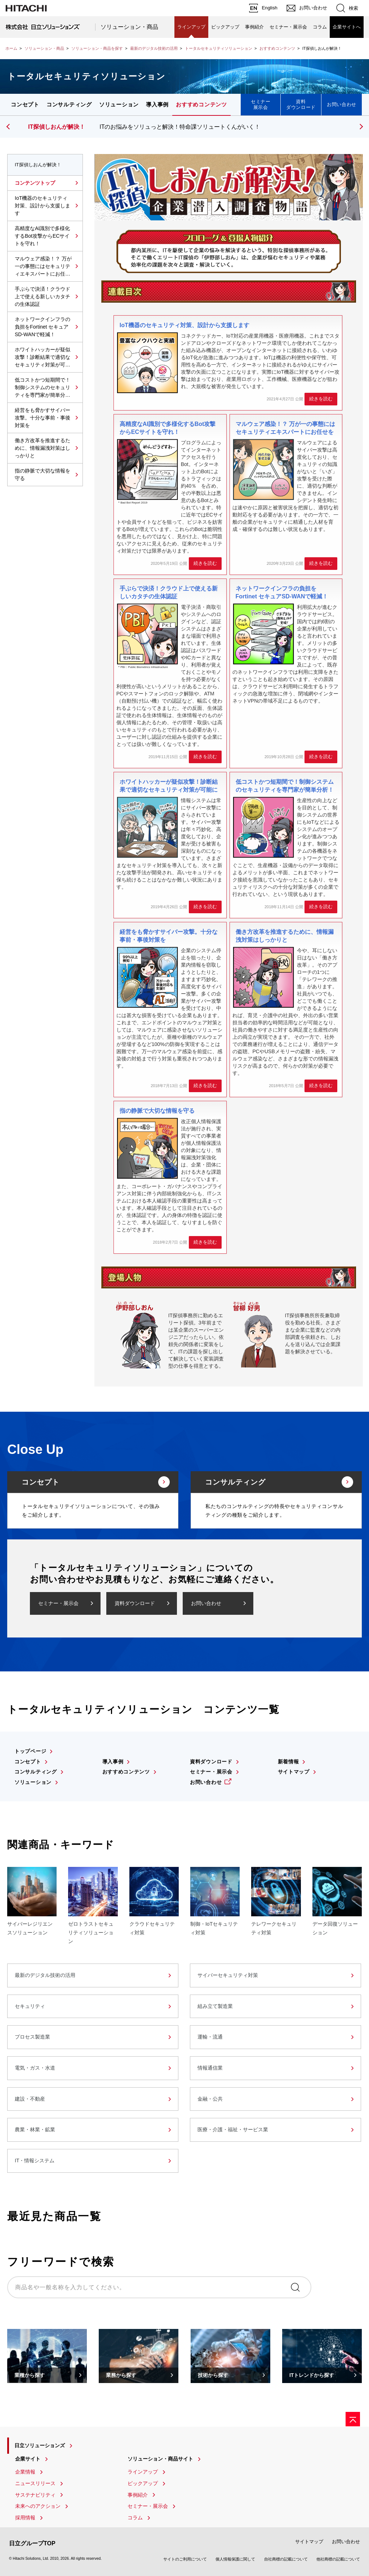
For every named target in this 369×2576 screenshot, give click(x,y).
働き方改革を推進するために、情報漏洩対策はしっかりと (42, 448)
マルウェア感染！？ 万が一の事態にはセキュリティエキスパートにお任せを (43, 267)
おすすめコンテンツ (277, 48)
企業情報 (25, 2472)
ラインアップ (191, 27)
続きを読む (321, 398)
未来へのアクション (38, 2506)
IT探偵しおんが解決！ (56, 127)
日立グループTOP (32, 2543)
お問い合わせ (341, 104)
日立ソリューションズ (39, 2445)
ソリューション (119, 104)
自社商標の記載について (286, 2559)
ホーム (11, 48)
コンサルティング (69, 104)
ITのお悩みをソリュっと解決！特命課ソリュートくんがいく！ (179, 127)
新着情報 (288, 1761)
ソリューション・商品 (129, 27)
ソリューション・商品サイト (160, 2459)
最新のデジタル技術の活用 (154, 48)
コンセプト (25, 104)
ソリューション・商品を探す (97, 48)
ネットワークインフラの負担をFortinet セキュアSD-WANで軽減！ (42, 326)
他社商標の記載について (338, 2559)
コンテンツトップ (35, 183)
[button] (360, 126)
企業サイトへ (347, 27)
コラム (320, 27)
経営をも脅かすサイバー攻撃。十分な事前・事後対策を (42, 417)
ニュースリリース (35, 2483)
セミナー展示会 (261, 104)
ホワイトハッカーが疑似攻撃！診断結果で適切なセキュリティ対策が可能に (42, 358)
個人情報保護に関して (235, 2559)
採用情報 (25, 2517)
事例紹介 (254, 27)
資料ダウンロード (301, 104)
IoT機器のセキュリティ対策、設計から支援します (42, 205)
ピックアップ (225, 27)
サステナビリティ (35, 2495)
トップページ (30, 1751)
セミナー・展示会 (288, 27)
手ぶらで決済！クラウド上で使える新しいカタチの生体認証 (42, 296)
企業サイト (27, 2459)
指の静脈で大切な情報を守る (42, 474)
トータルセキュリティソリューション (218, 48)
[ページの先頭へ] (353, 2419)
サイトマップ (294, 1772)
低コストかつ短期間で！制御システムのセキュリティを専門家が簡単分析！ (42, 388)
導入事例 (157, 104)
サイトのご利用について (185, 2559)
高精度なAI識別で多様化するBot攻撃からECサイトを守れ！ (42, 235)
